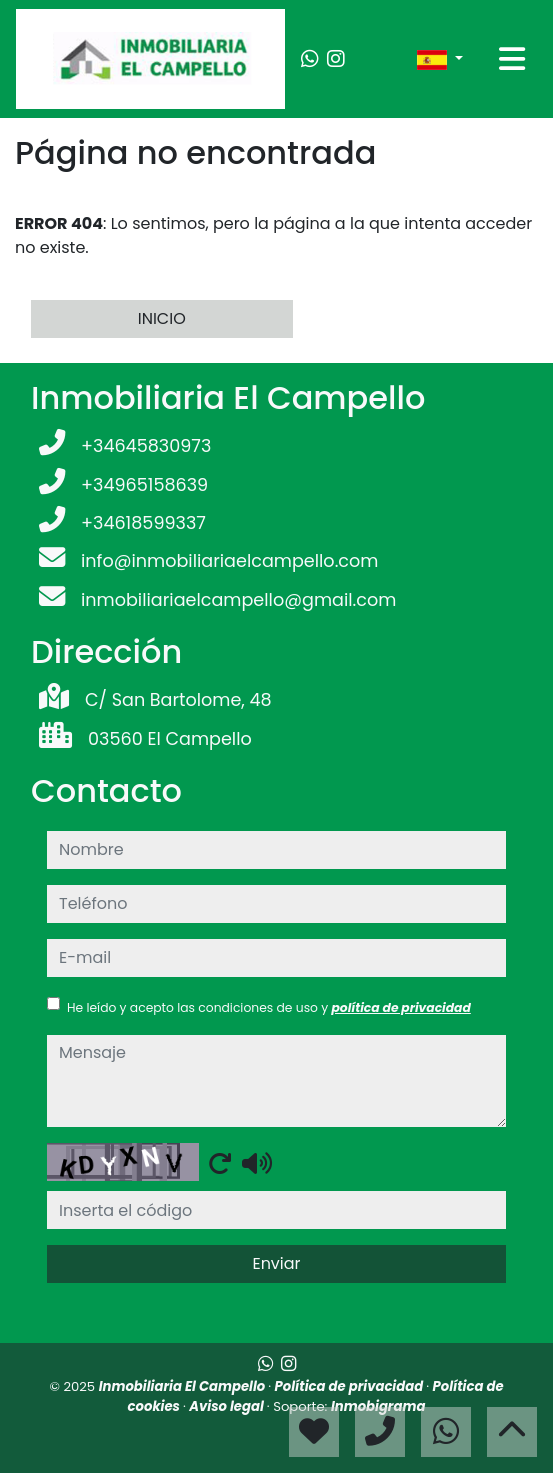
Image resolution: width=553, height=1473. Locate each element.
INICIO (162, 318)
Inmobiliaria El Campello (184, 1386)
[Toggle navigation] (512, 59)
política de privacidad (400, 1007)
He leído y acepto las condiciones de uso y (269, 1007)
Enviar (276, 1263)
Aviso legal (228, 1406)
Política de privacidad (351, 1386)
